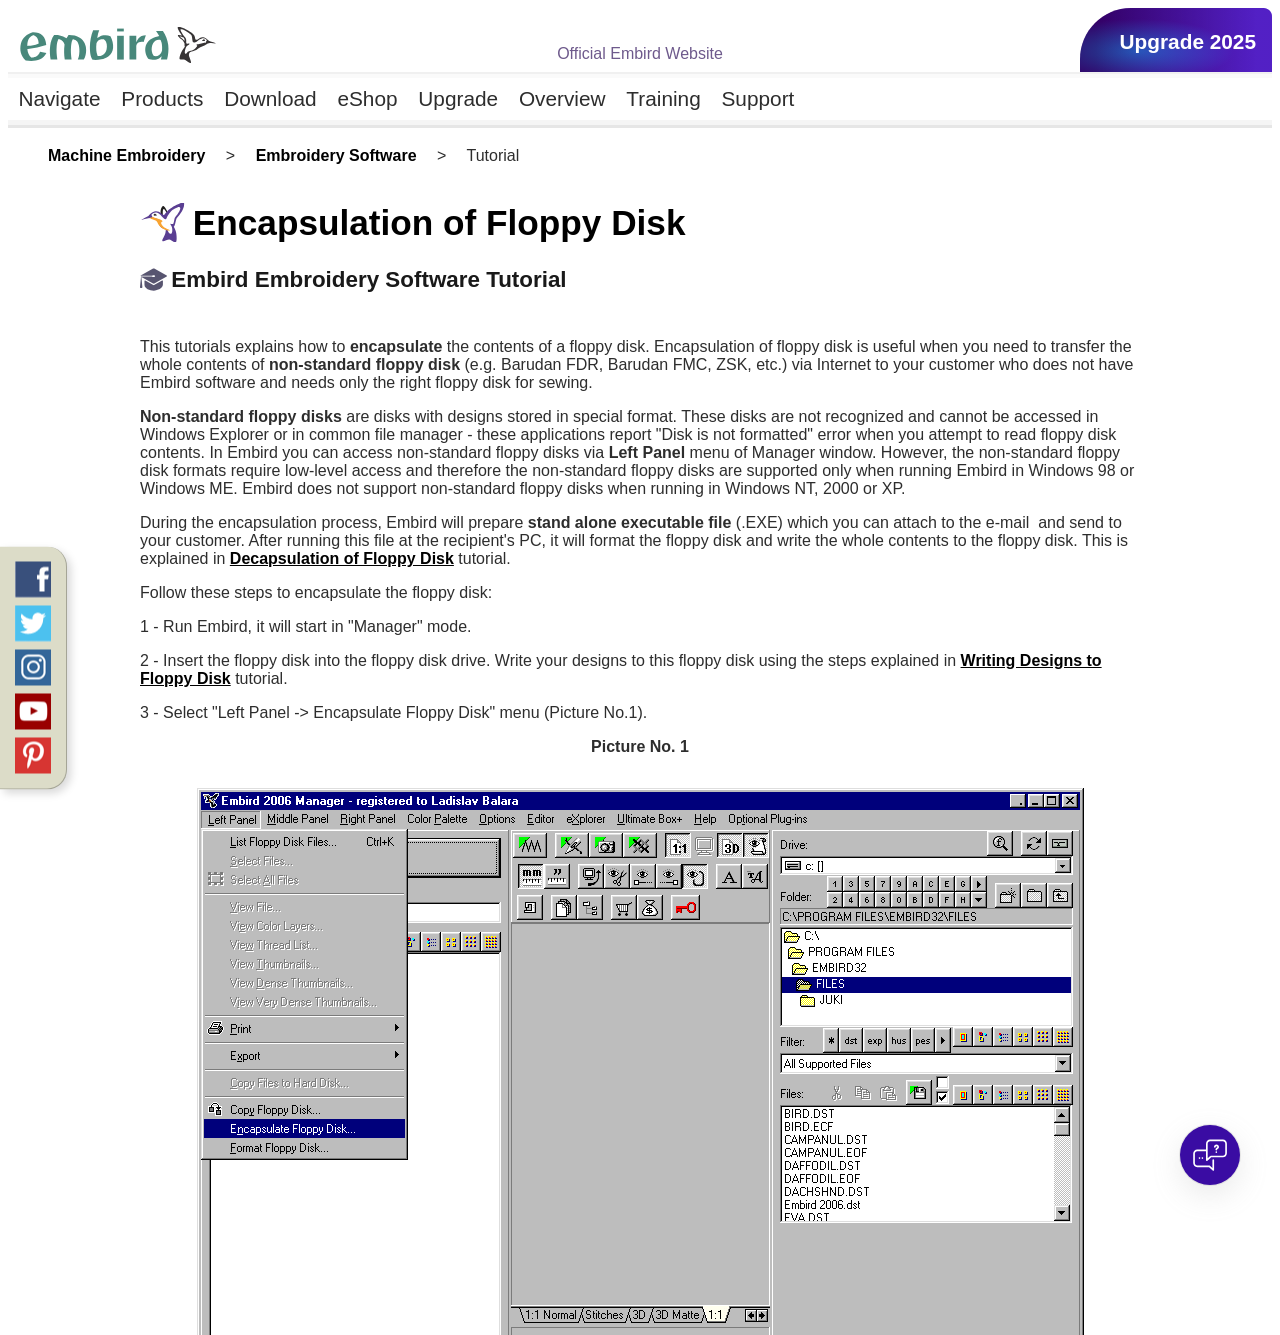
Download (270, 98)
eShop (367, 98)
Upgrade (458, 98)
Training (663, 98)
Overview (562, 98)
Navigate (59, 98)
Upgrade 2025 (1188, 41)
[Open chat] (1210, 1155)
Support (758, 98)
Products (162, 98)
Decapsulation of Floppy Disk (342, 558)
